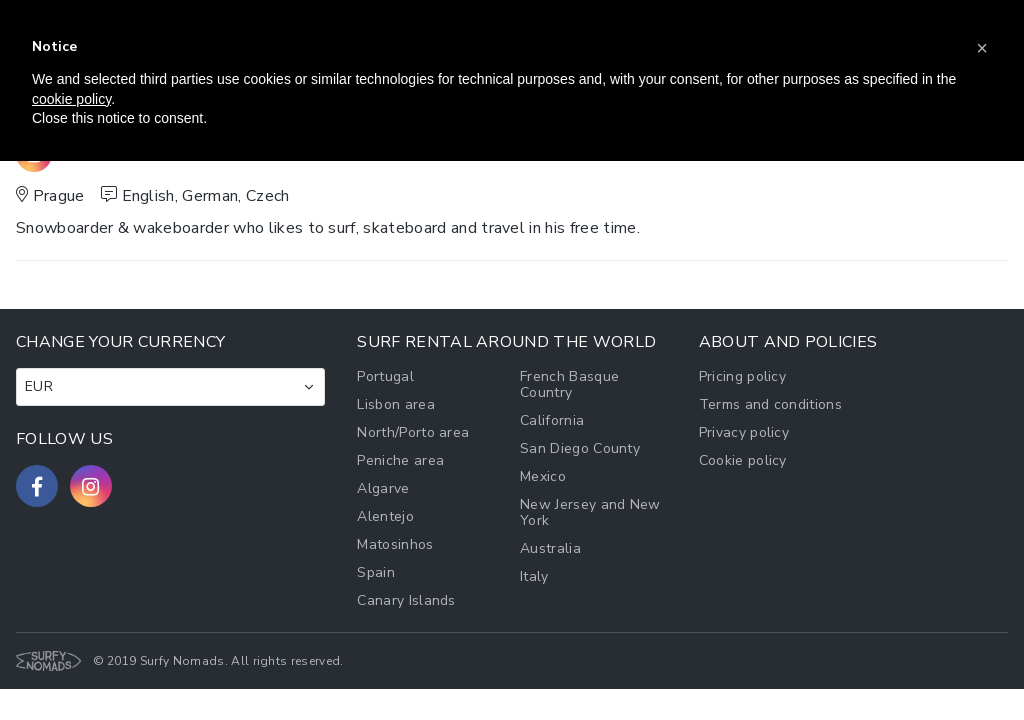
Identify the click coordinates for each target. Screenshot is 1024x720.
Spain (376, 572)
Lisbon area (396, 404)
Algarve (383, 488)
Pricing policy (742, 376)
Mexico (543, 476)
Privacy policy (744, 432)
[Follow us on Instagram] (91, 486)
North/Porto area (413, 432)
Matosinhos (395, 544)
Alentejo (385, 516)
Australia (550, 548)
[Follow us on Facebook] (37, 486)
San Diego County (580, 448)
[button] (982, 48)
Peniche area (400, 460)
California (552, 420)
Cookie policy (743, 460)
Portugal (385, 376)
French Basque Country (569, 384)
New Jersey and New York (590, 512)
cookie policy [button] (71, 99)
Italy (534, 576)
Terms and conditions (770, 404)
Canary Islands (406, 600)
